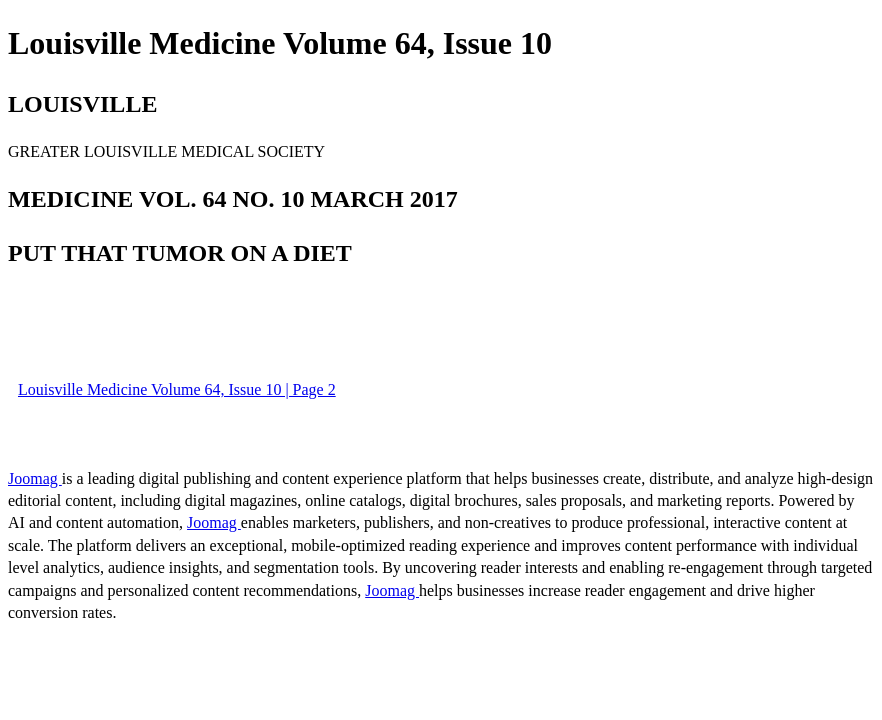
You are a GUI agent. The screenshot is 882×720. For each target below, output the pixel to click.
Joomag (35, 478)
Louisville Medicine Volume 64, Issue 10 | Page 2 (177, 389)
